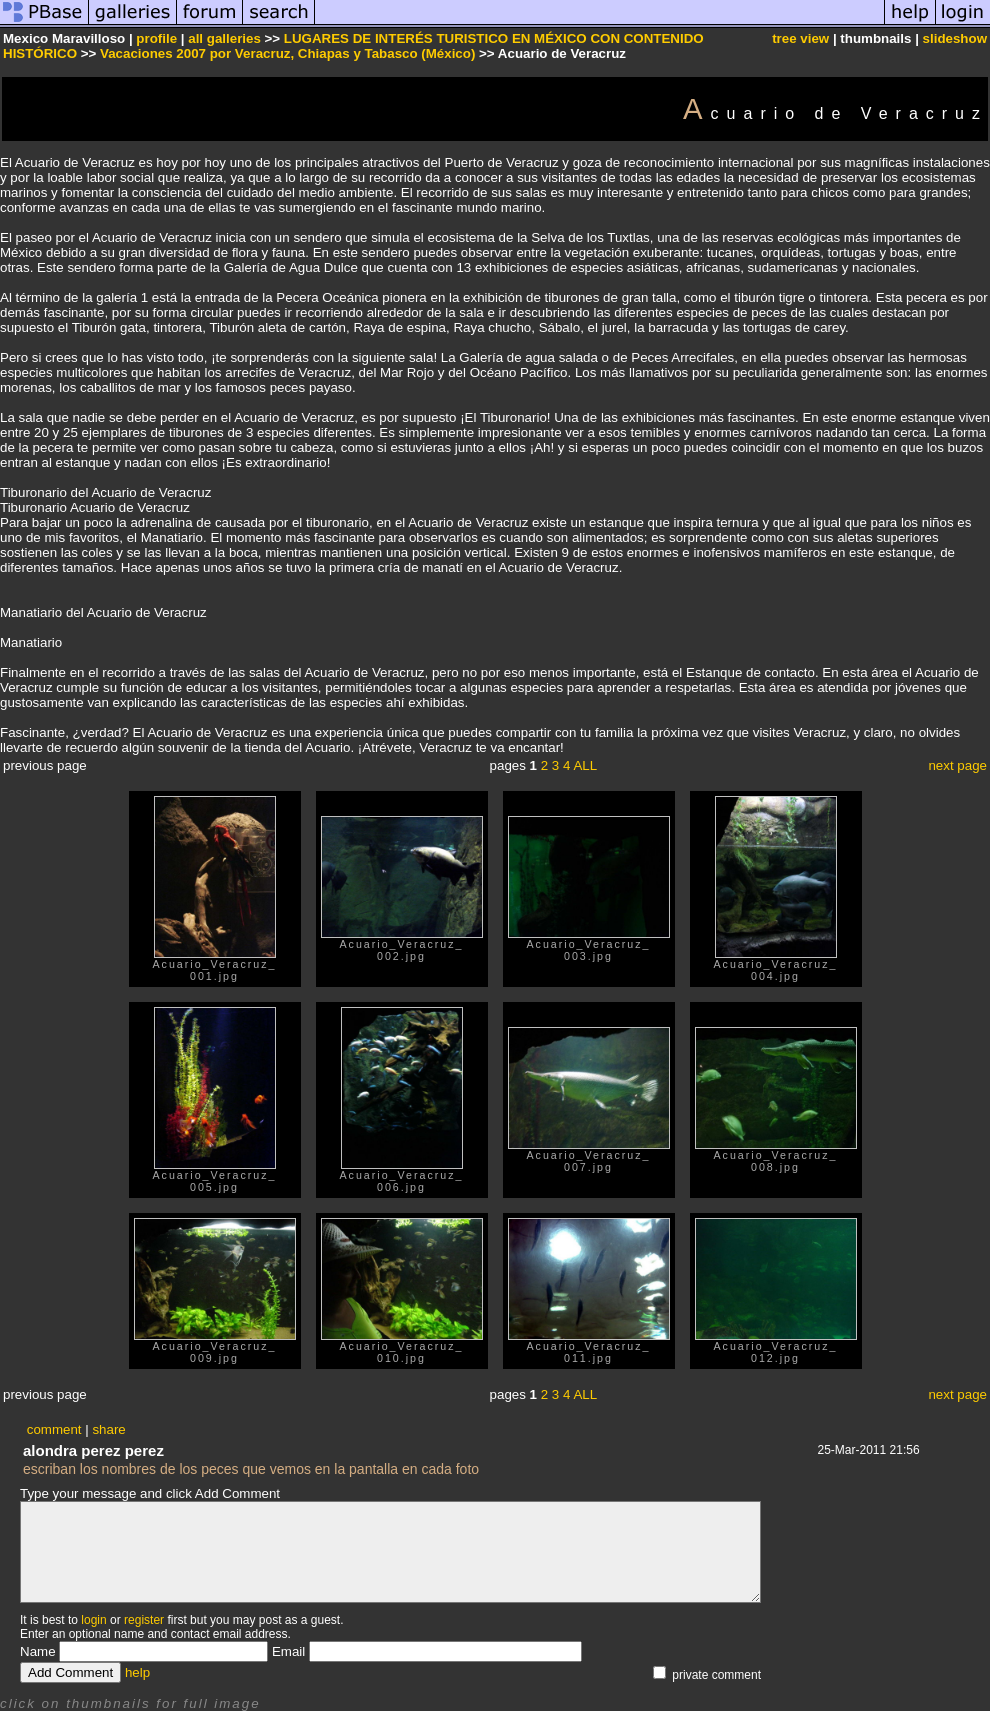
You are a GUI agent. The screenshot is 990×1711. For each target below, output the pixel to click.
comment (54, 1429)
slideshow (955, 38)
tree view (800, 38)
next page (957, 765)
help (137, 1672)
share (108, 1429)
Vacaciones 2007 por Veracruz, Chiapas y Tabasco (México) (287, 53)
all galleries (224, 38)
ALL (585, 765)
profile (156, 38)
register (144, 1620)
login (93, 1620)
